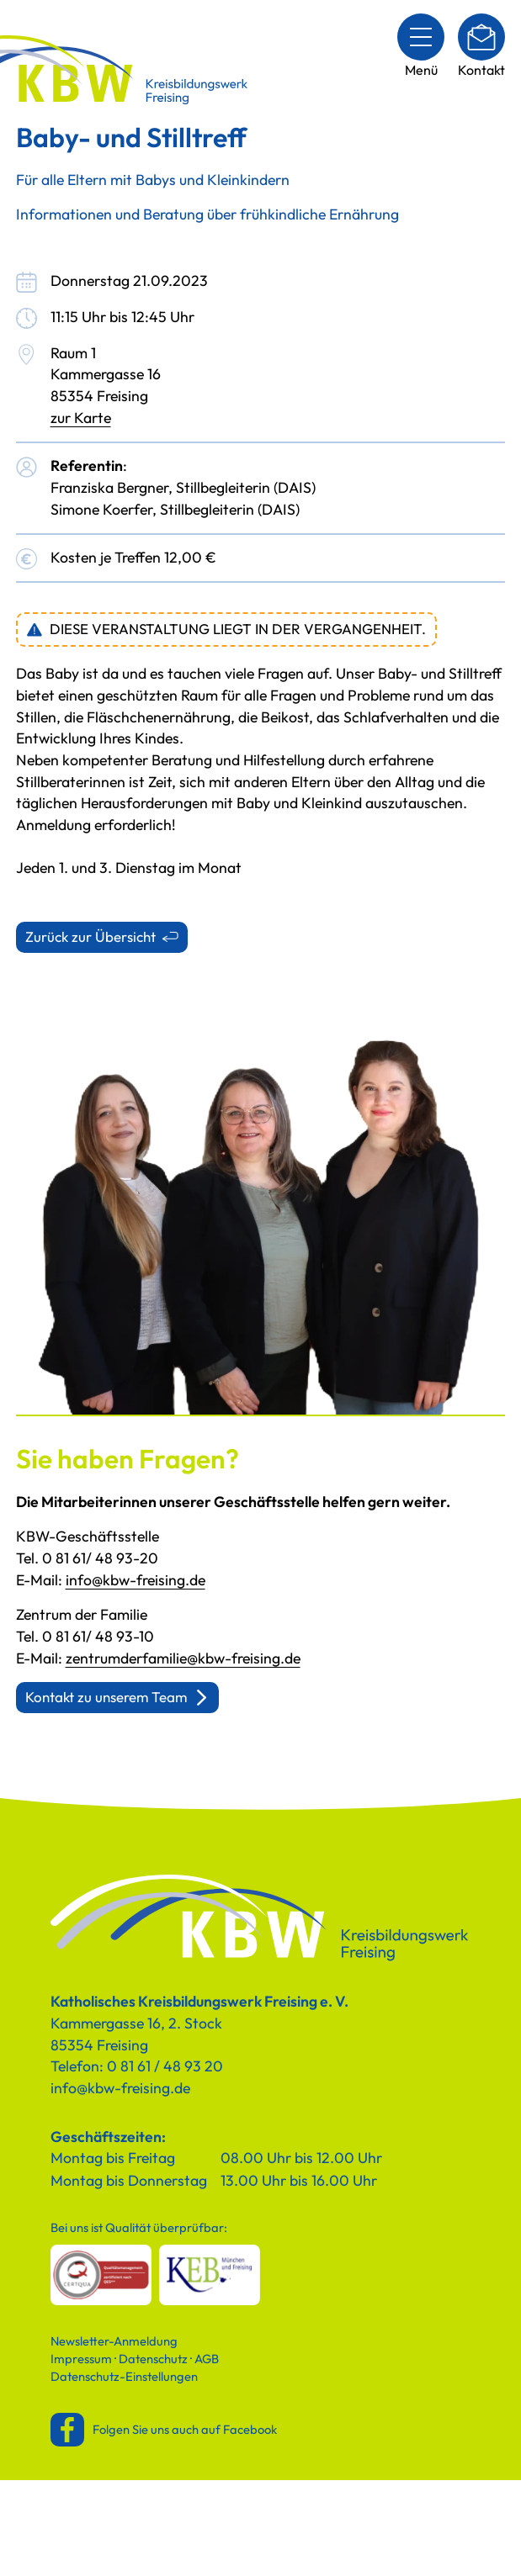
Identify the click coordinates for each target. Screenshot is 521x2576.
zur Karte (81, 417)
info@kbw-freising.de (135, 1580)
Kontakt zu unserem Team (106, 1697)
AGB (206, 2359)
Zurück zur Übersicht (90, 936)
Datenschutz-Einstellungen (124, 2376)
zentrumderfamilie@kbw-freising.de (183, 1658)
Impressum (81, 2359)
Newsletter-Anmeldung (114, 2341)
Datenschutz (153, 2359)
